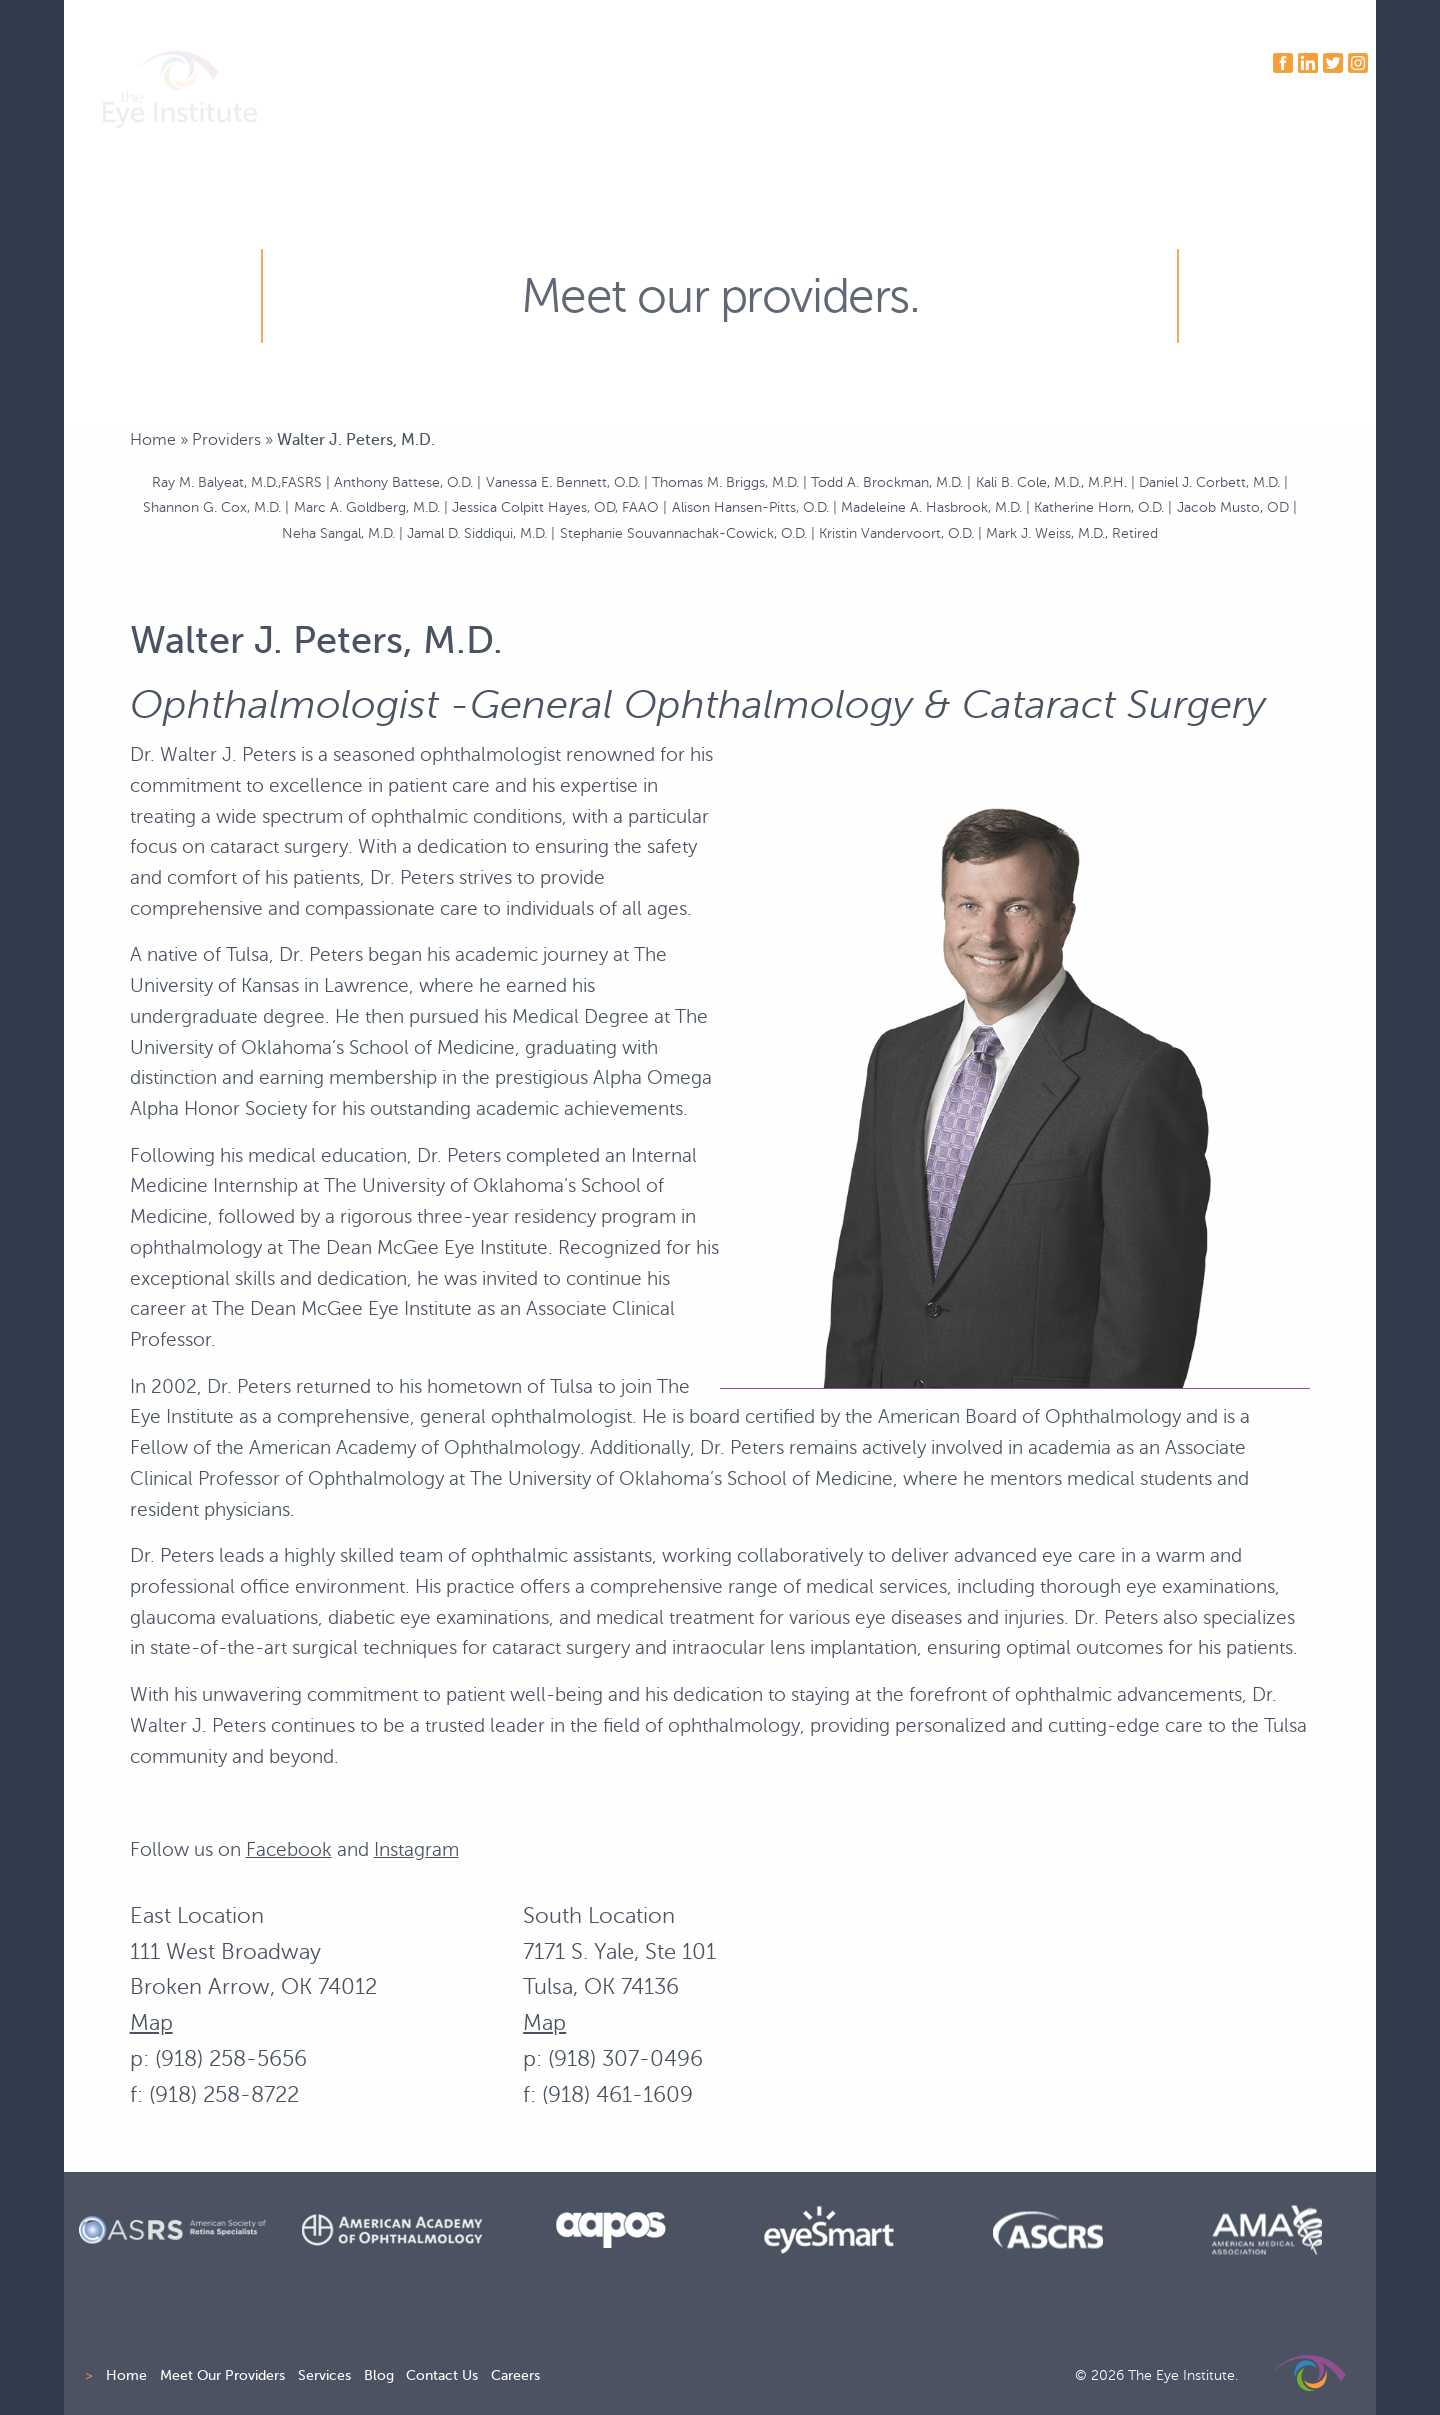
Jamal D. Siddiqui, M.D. (477, 533)
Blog (379, 2375)
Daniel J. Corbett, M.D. (1209, 482)
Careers (515, 2375)
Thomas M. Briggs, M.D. (725, 482)
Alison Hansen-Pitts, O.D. (750, 507)
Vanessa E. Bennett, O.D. (563, 482)
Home (153, 439)
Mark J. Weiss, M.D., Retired (1072, 533)
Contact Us (442, 2375)
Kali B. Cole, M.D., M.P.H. (1051, 482)
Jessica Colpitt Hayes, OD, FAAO (555, 507)
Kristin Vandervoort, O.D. (896, 533)
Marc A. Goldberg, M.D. (367, 507)
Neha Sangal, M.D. (338, 533)
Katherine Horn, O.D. (1099, 507)
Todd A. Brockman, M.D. (887, 482)
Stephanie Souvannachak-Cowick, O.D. (683, 533)
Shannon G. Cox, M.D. (212, 507)
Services (324, 2375)
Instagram (416, 1849)
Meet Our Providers (222, 2375)
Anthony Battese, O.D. (403, 482)
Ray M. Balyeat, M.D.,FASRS (237, 482)
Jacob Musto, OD (1233, 507)
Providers (226, 439)
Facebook (289, 1849)
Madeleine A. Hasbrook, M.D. (931, 507)
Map (151, 2022)
